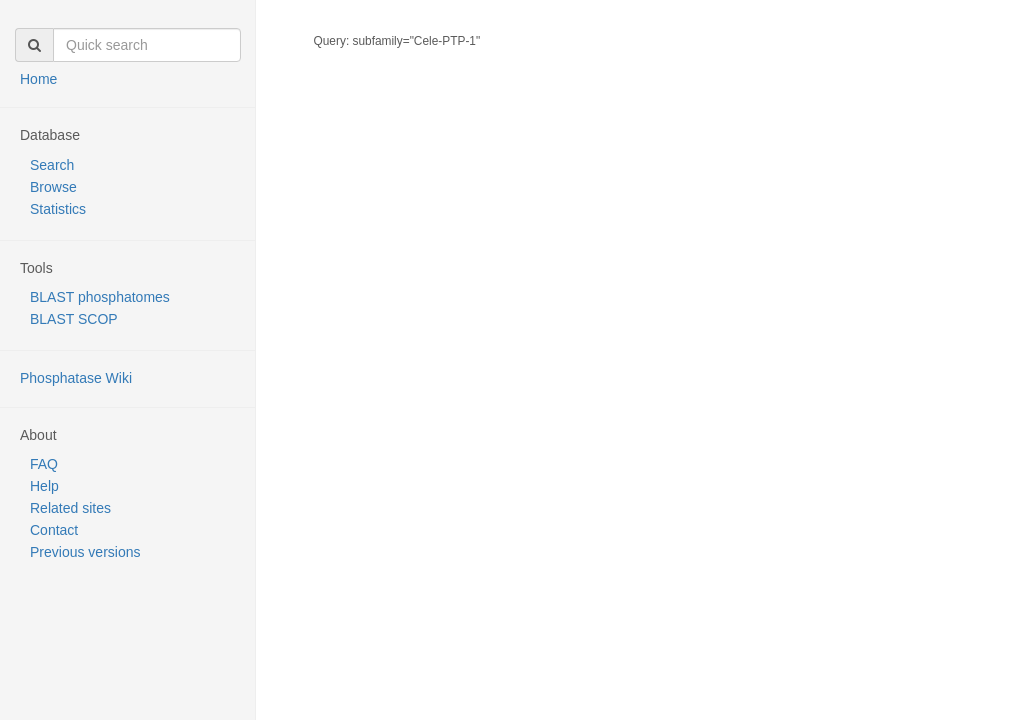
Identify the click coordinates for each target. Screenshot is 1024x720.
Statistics (58, 209)
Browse (53, 187)
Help (44, 486)
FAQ (44, 464)
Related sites (70, 508)
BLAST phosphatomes (100, 297)
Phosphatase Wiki (76, 378)
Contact (54, 530)
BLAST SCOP (74, 319)
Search (52, 165)
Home (38, 79)
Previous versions (85, 552)
